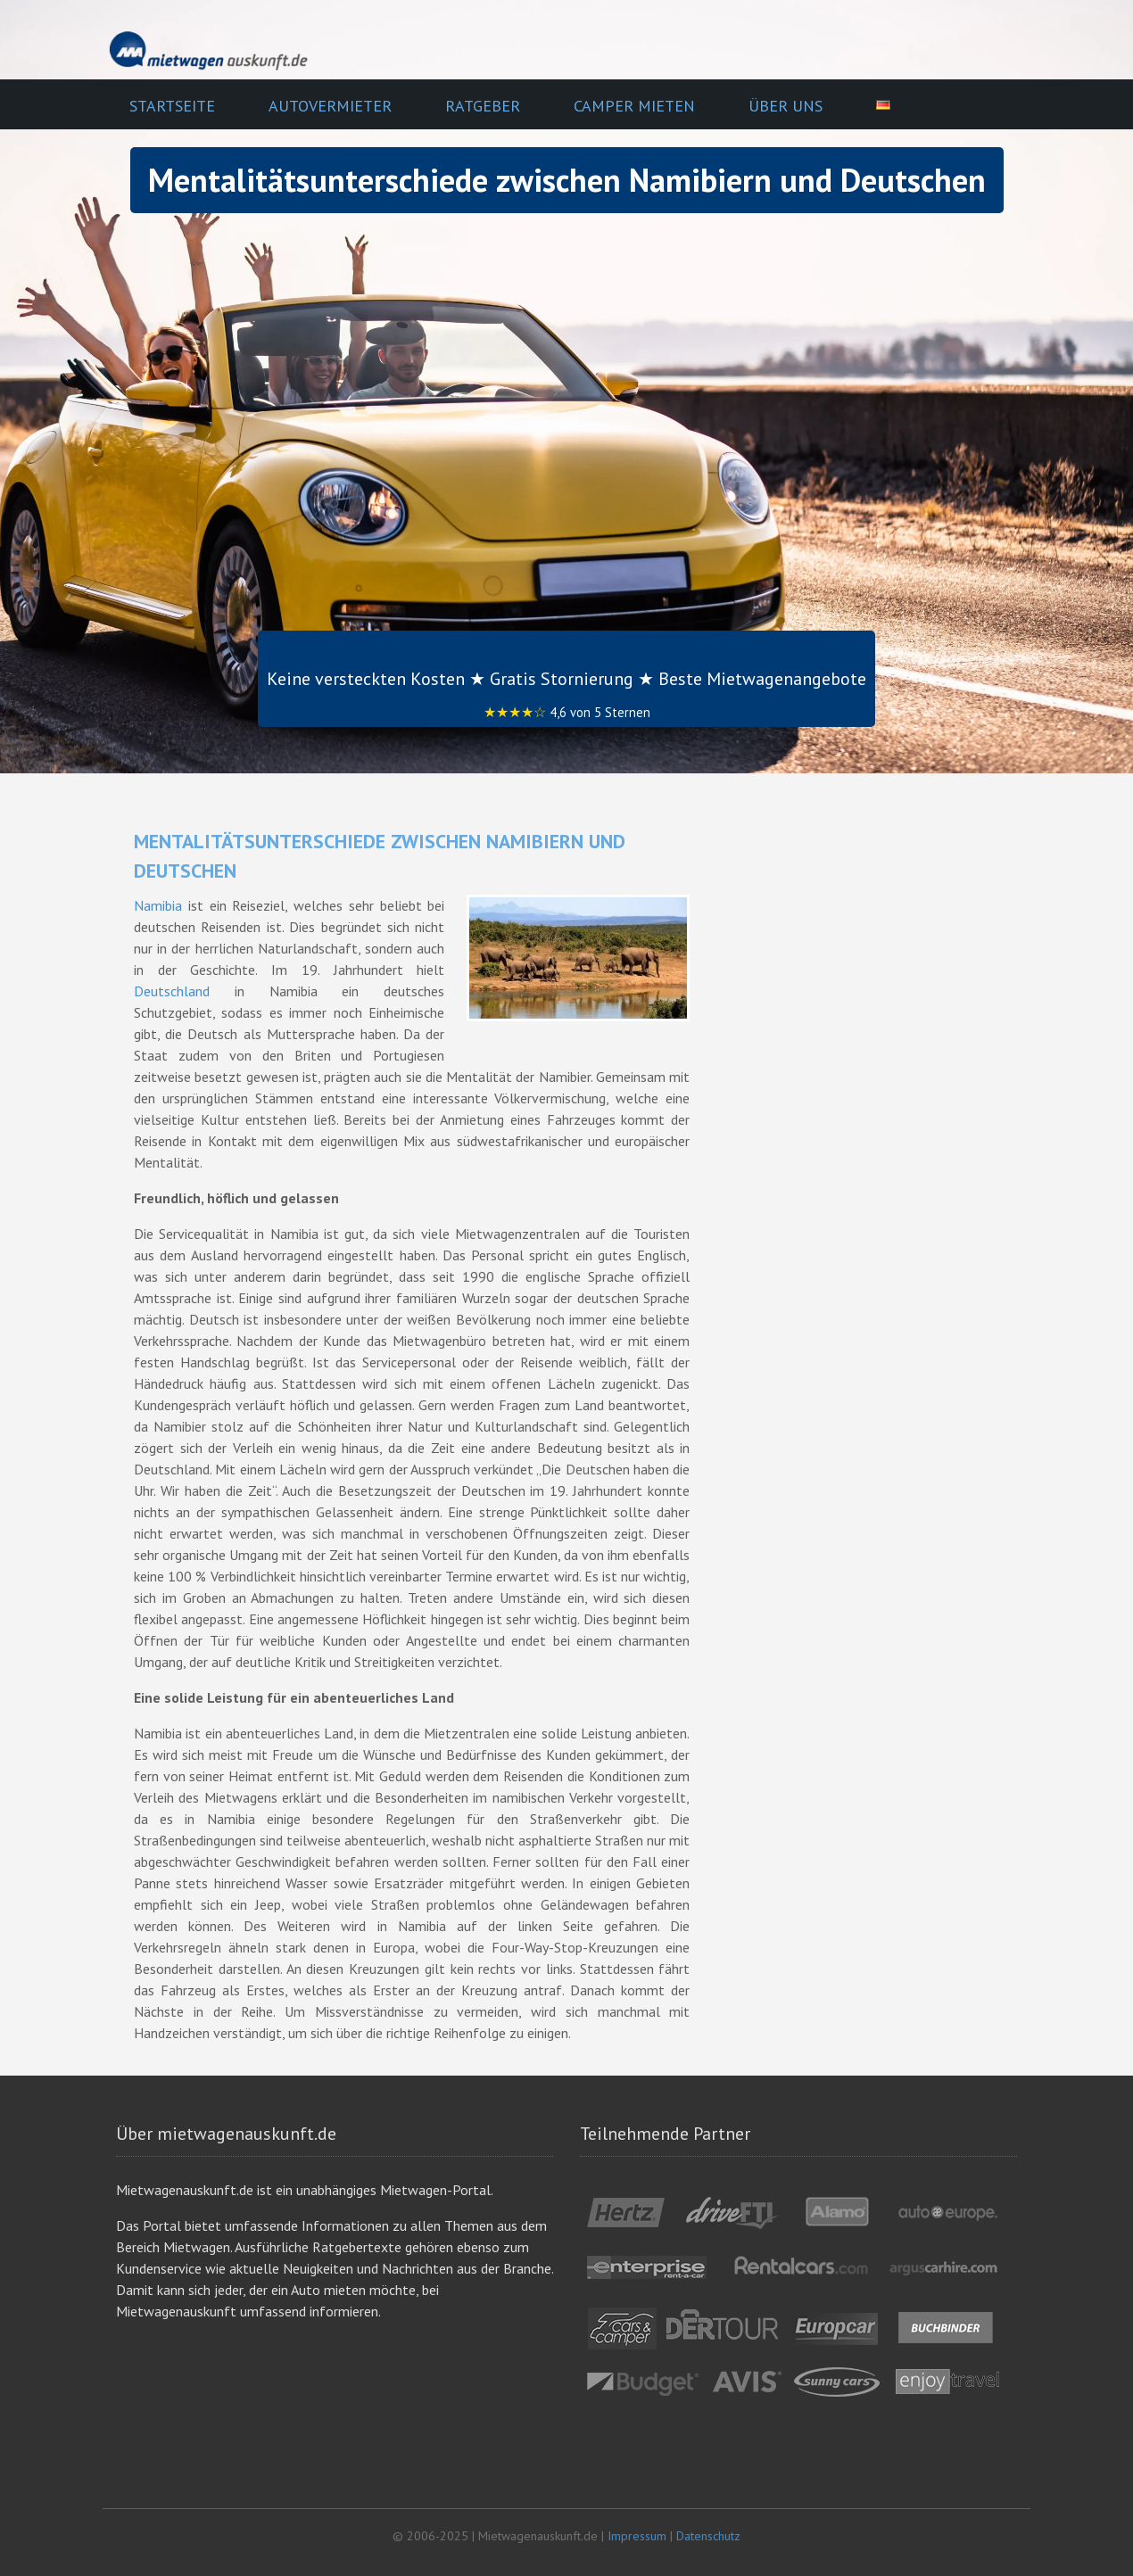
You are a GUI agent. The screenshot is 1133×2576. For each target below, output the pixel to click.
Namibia (158, 905)
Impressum (637, 2536)
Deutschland (172, 991)
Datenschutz (708, 2536)
